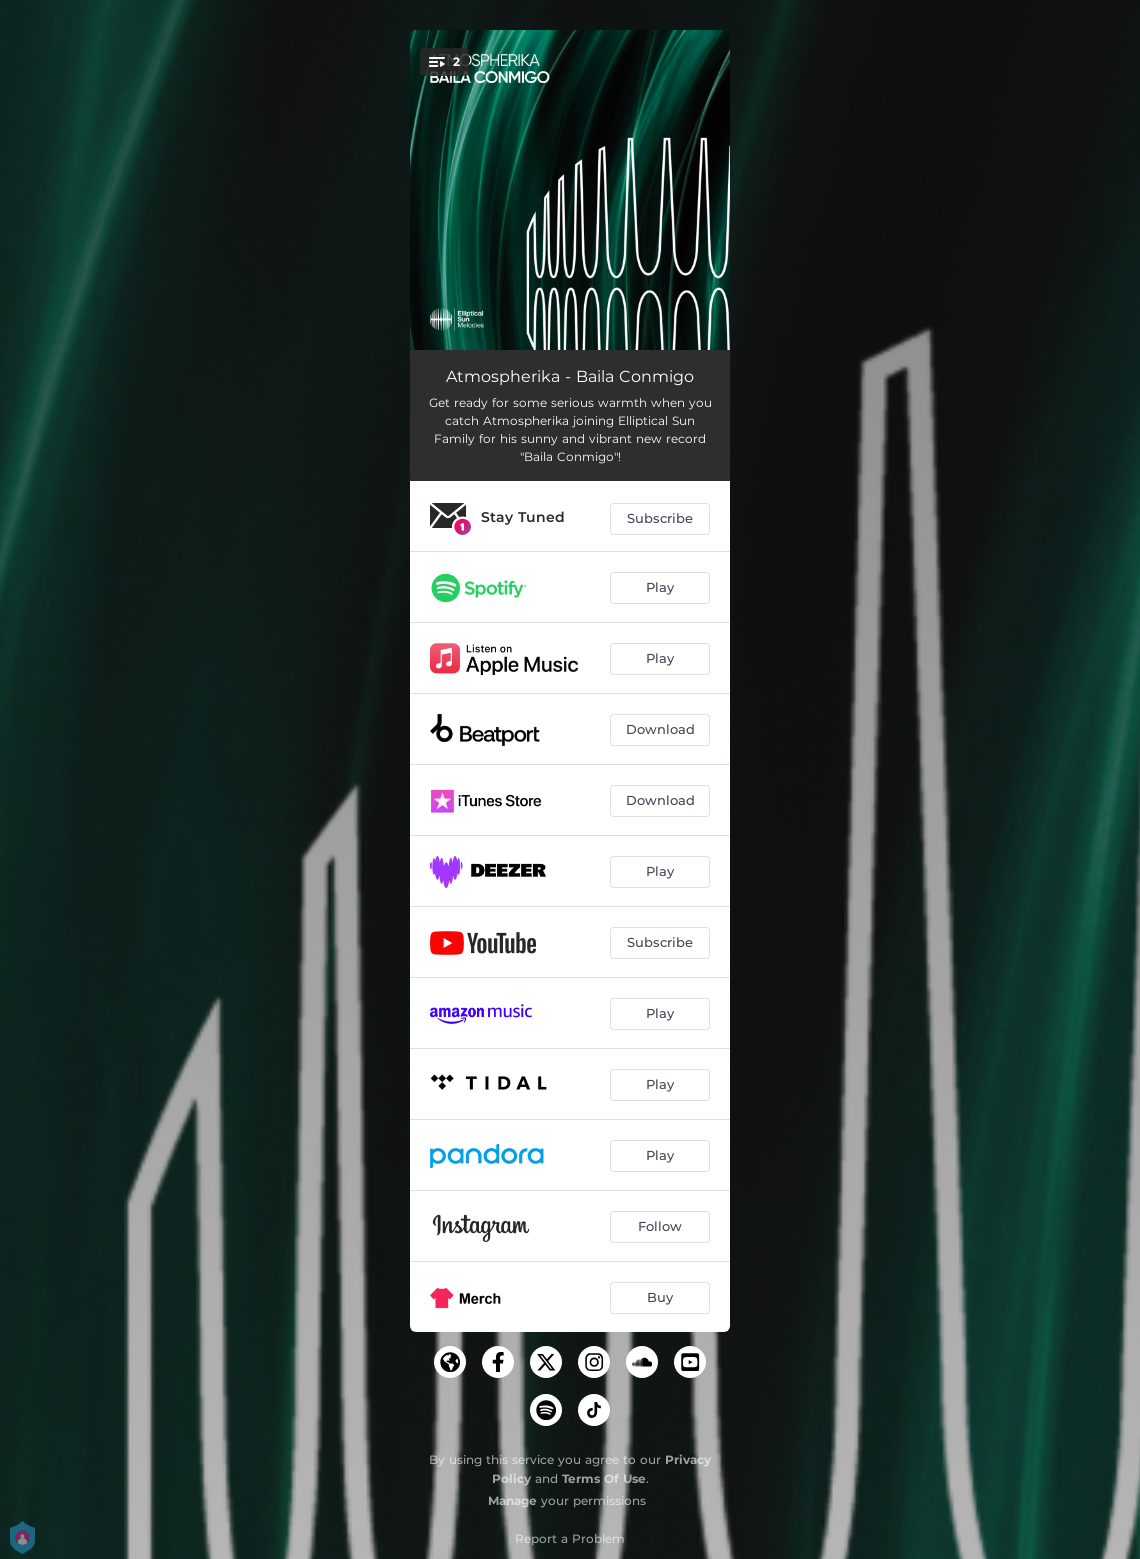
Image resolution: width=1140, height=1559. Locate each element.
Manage (512, 1500)
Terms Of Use (604, 1478)
